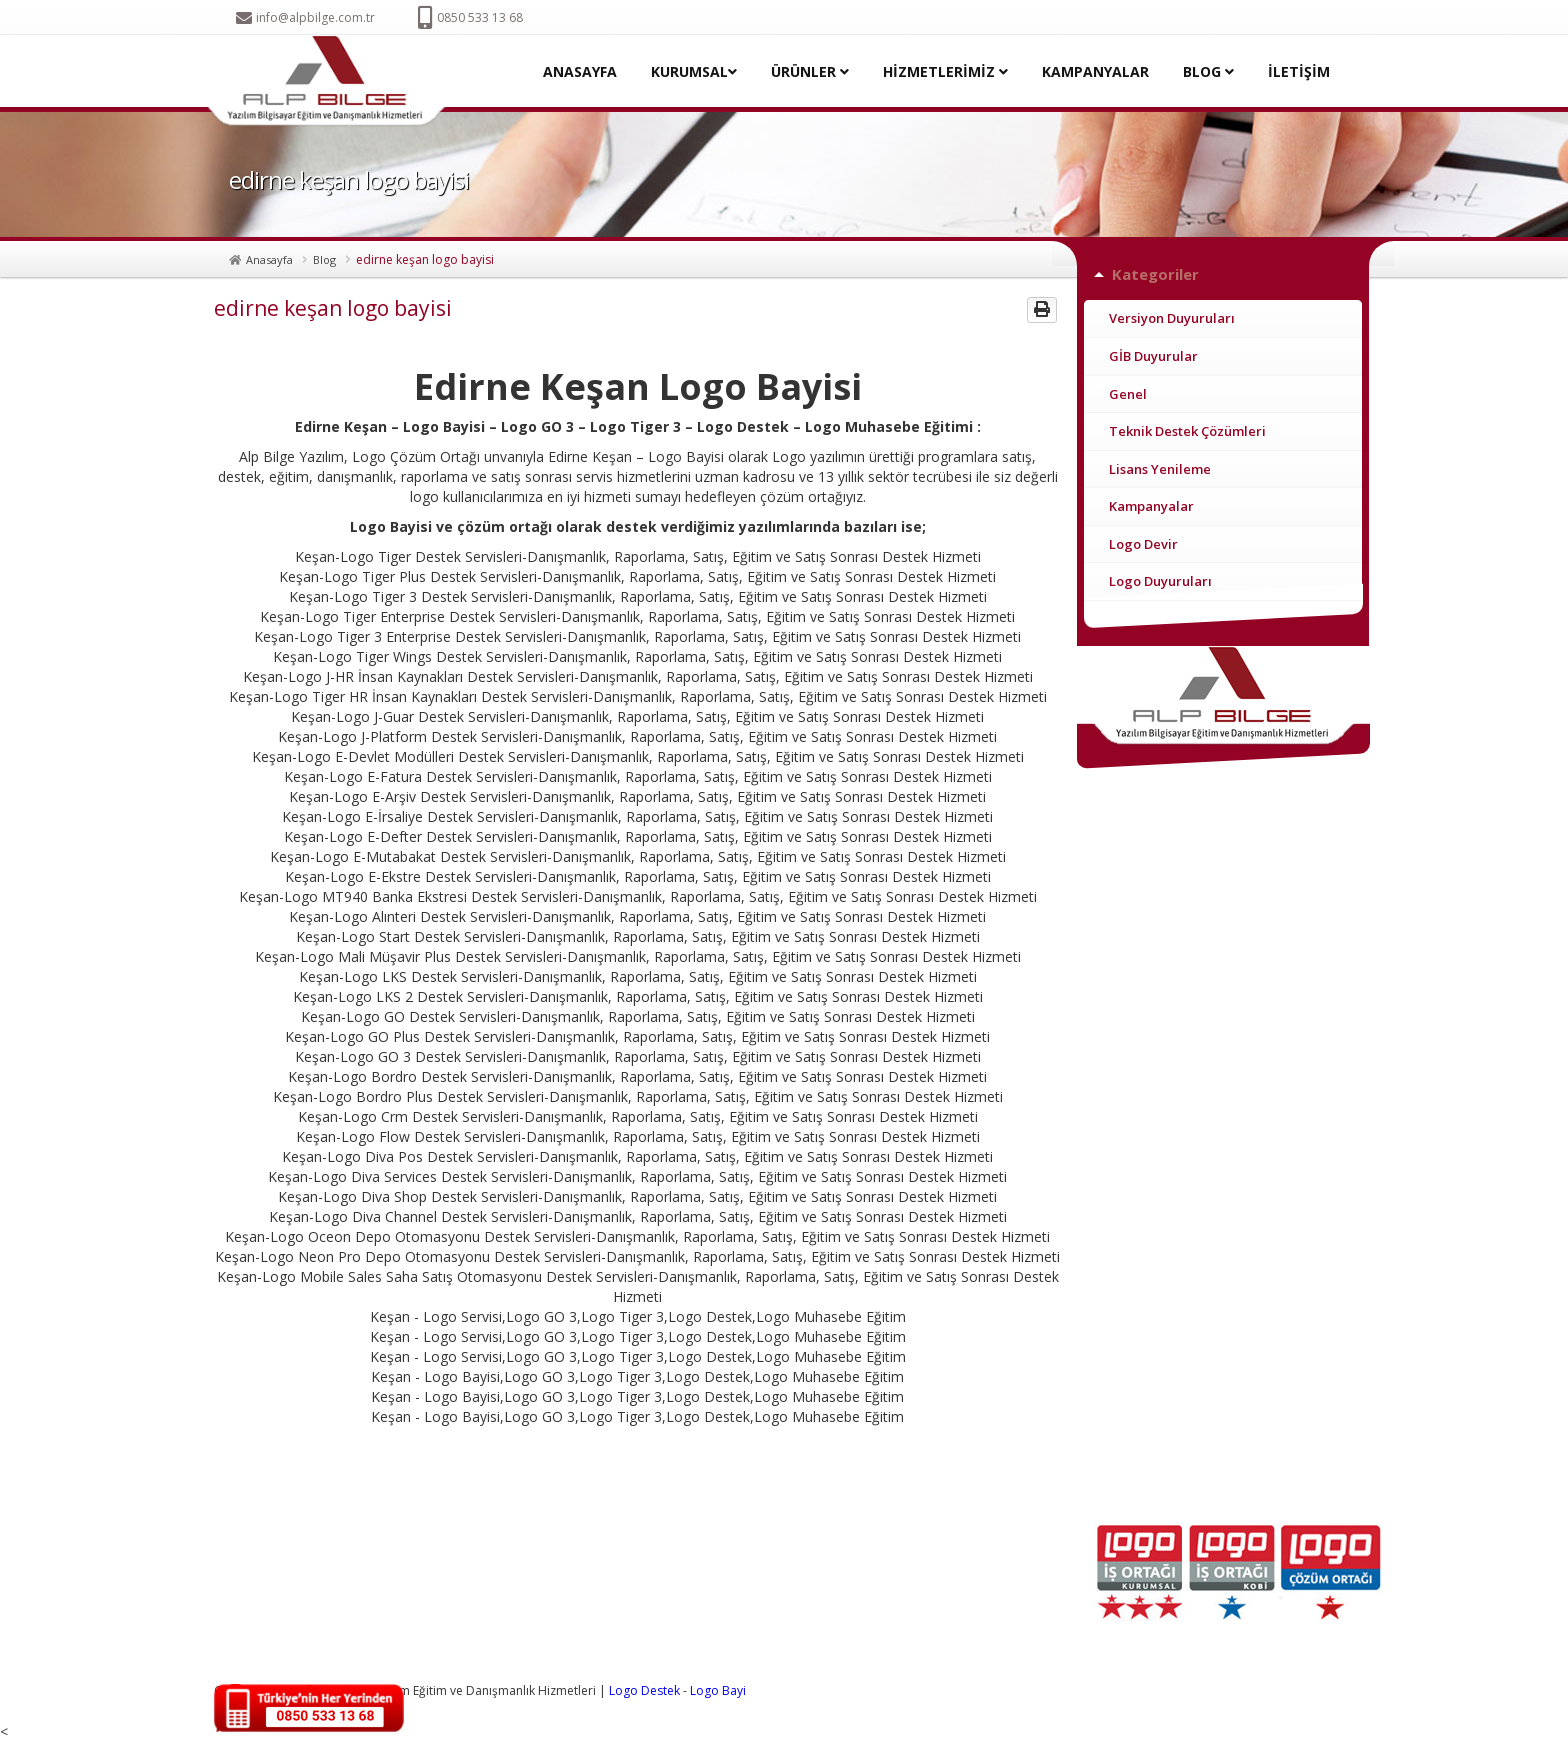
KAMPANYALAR (1095, 71)
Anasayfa (269, 259)
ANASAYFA (580, 71)
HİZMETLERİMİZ (945, 71)
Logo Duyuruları (1160, 581)
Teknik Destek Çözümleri (1187, 431)
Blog (324, 259)
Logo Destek (644, 1690)
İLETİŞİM (1299, 71)
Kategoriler (1155, 274)
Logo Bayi (718, 1690)
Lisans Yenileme (1160, 469)
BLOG (1208, 71)
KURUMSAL (694, 71)
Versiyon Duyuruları (1172, 318)
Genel (1128, 394)
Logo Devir (1143, 544)
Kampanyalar (1151, 506)
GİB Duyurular (1153, 356)
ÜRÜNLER (810, 71)
